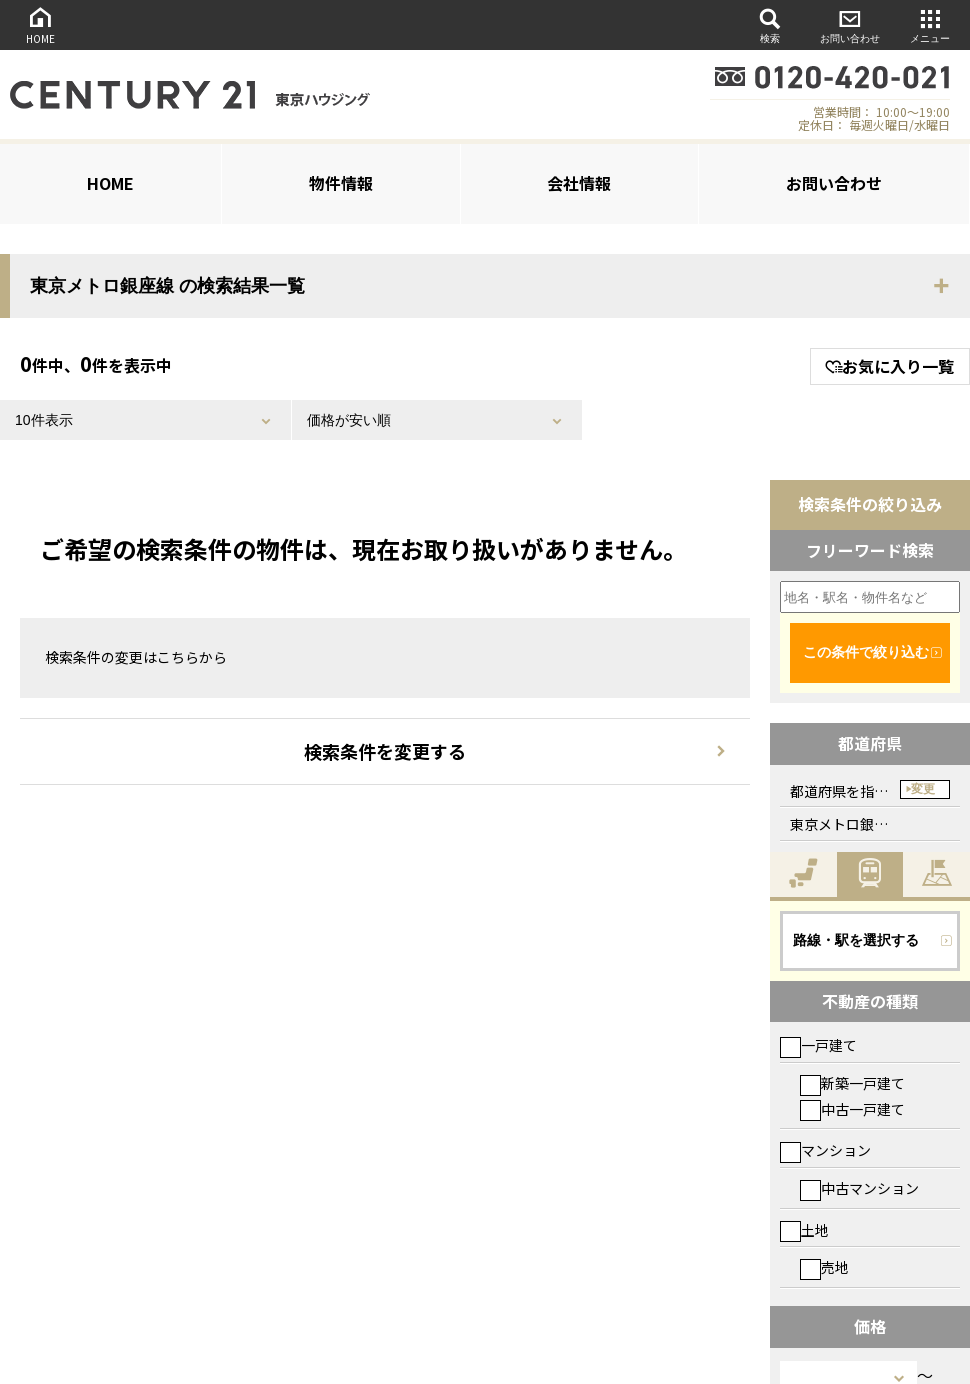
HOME (40, 24)
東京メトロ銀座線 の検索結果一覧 (167, 286)
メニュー (930, 24)
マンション (825, 1150)
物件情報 (341, 183)
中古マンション (859, 1188)
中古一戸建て (852, 1109)
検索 (770, 24)
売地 (824, 1267)
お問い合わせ (850, 24)
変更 (923, 789)
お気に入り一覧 (889, 366)
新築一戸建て (852, 1083)
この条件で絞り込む (866, 652)
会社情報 (579, 183)
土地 (804, 1230)
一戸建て (818, 1045)
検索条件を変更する (385, 751)
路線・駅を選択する (856, 940)
